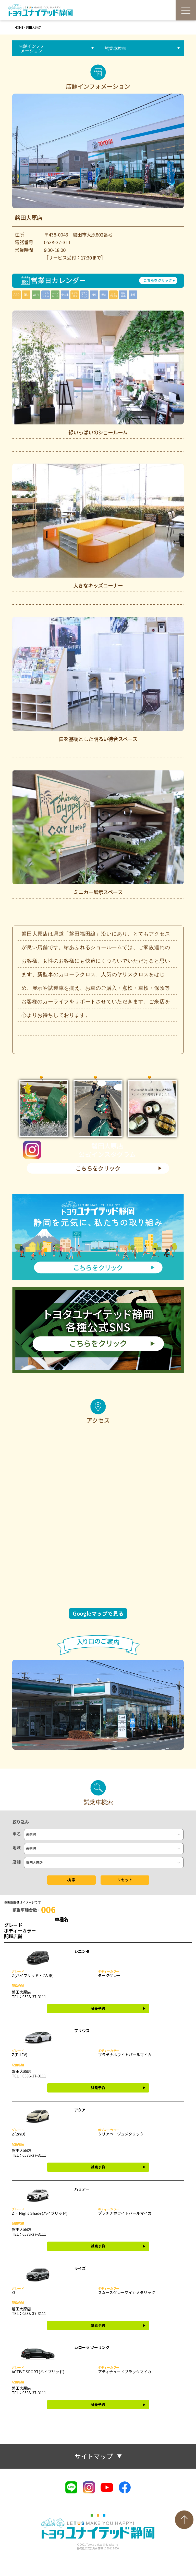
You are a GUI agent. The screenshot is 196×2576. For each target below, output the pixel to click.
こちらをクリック (157, 280)
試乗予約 (98, 2008)
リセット (124, 1879)
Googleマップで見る (98, 1613)
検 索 (71, 1879)
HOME (19, 27)
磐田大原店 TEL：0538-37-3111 (29, 1994)
